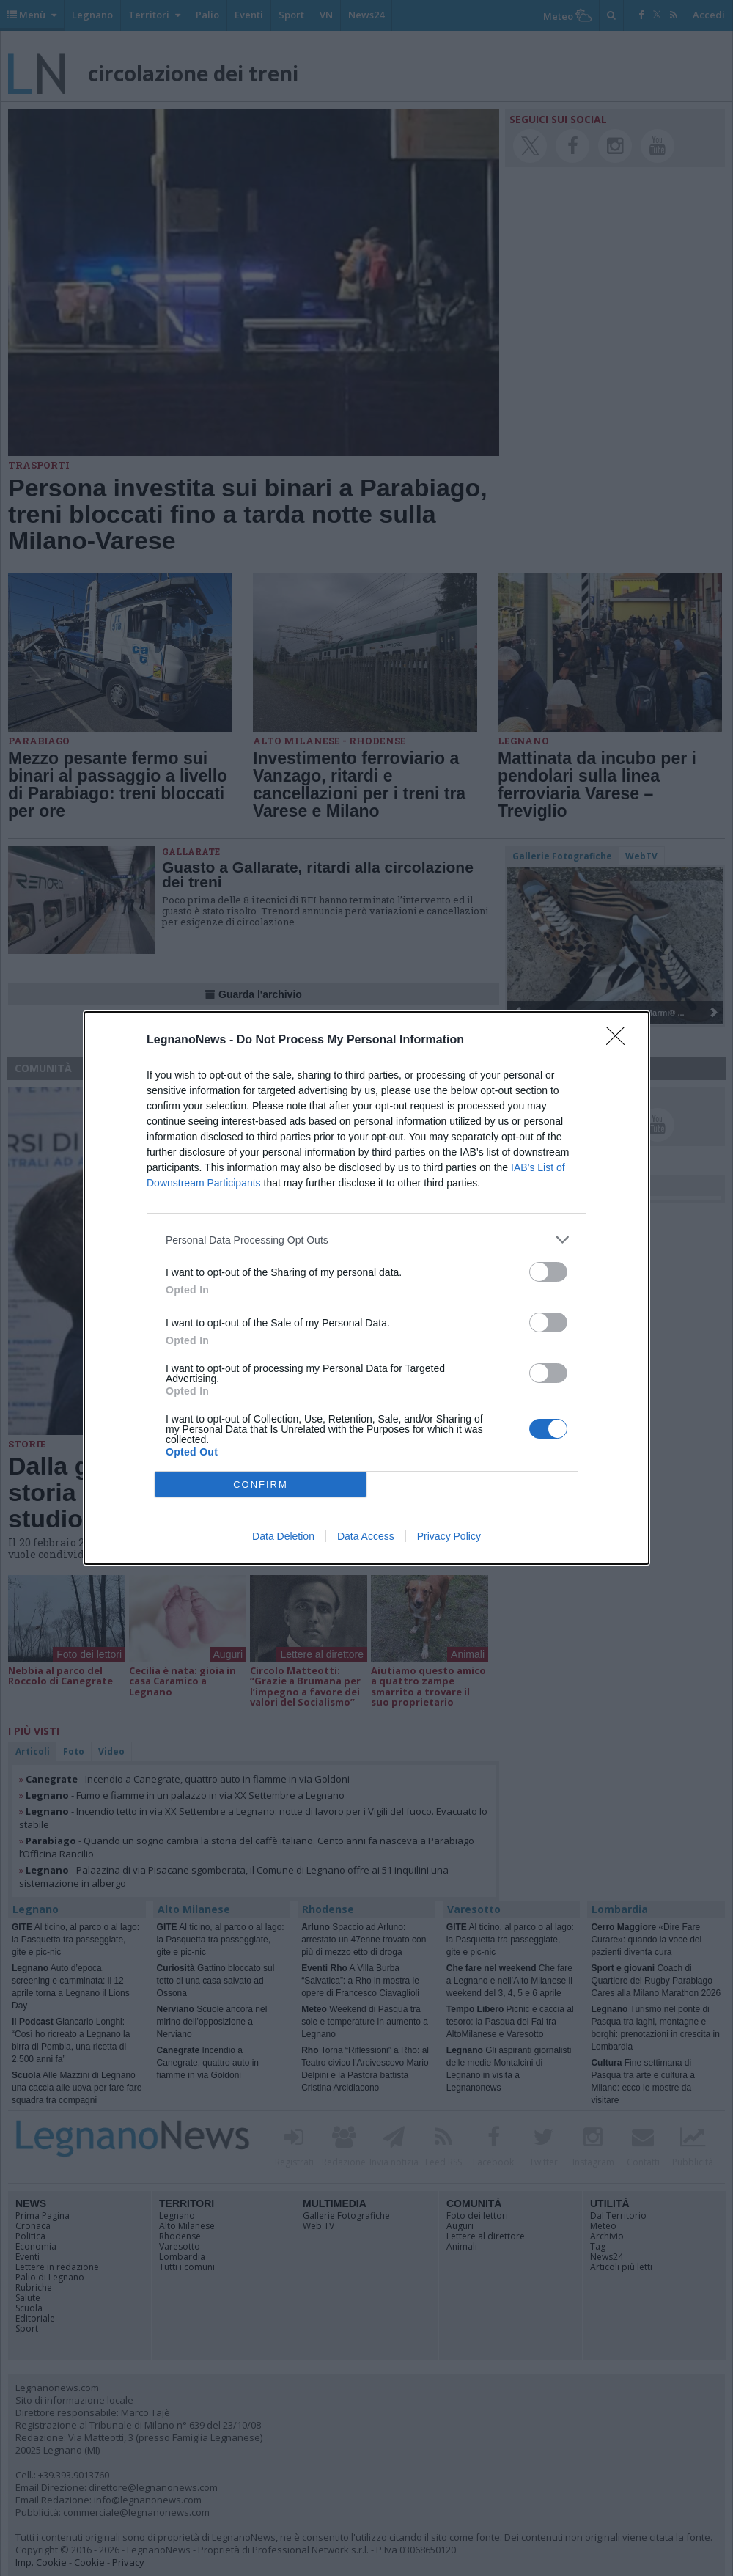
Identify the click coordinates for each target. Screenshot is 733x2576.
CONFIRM (260, 1484)
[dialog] (366, 1288)
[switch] (548, 1272)
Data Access (365, 1536)
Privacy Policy (449, 1536)
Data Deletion (283, 1536)
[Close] (620, 1040)
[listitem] (366, 1239)
